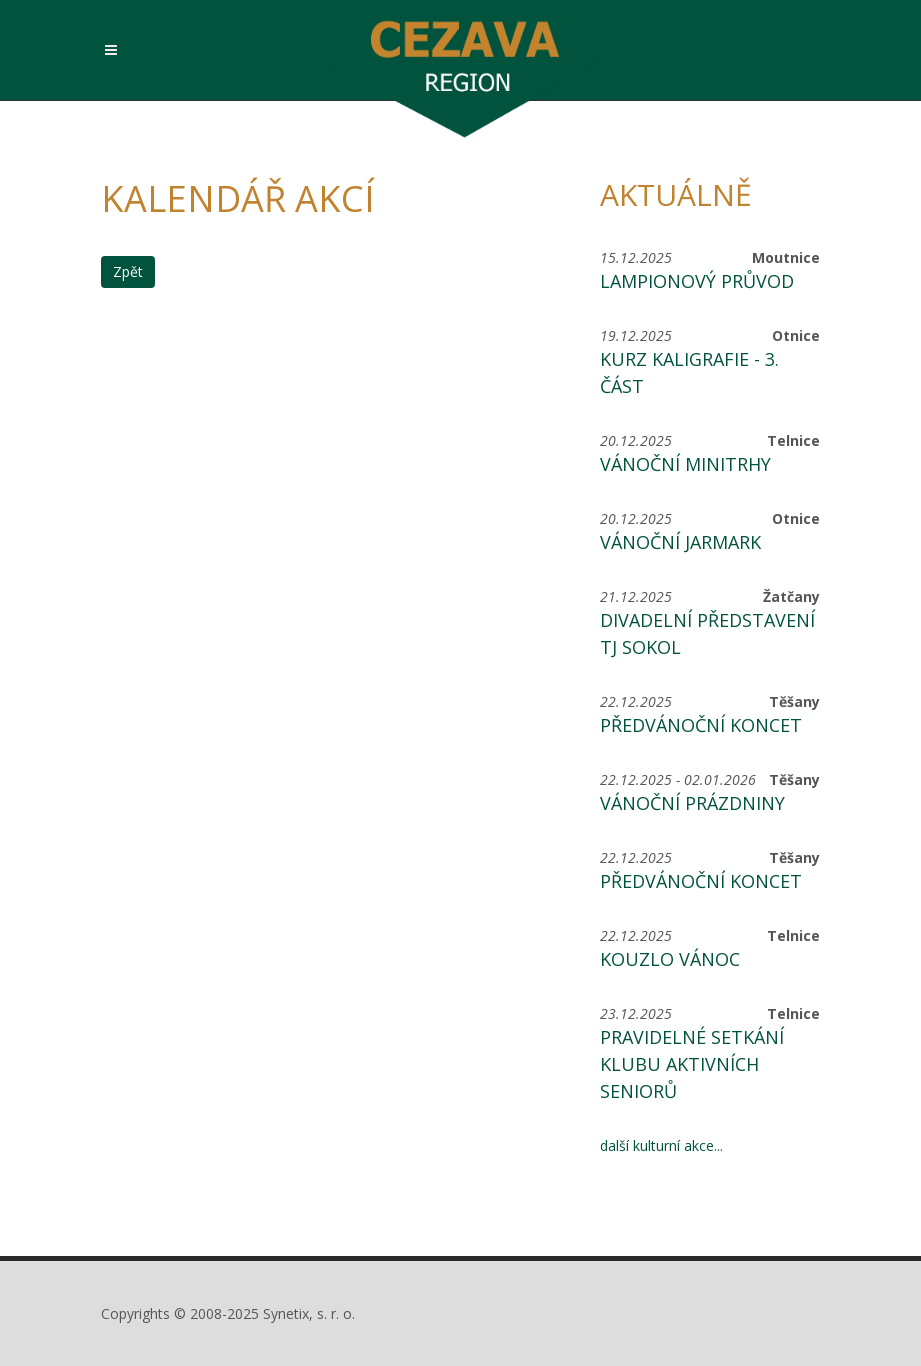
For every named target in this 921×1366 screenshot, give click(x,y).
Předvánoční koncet (701, 725)
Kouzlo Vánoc (670, 959)
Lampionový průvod (697, 281)
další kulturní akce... (661, 1145)
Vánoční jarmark (680, 542)
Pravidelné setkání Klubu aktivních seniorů (692, 1064)
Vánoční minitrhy (685, 464)
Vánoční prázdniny (692, 803)
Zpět (128, 271)
